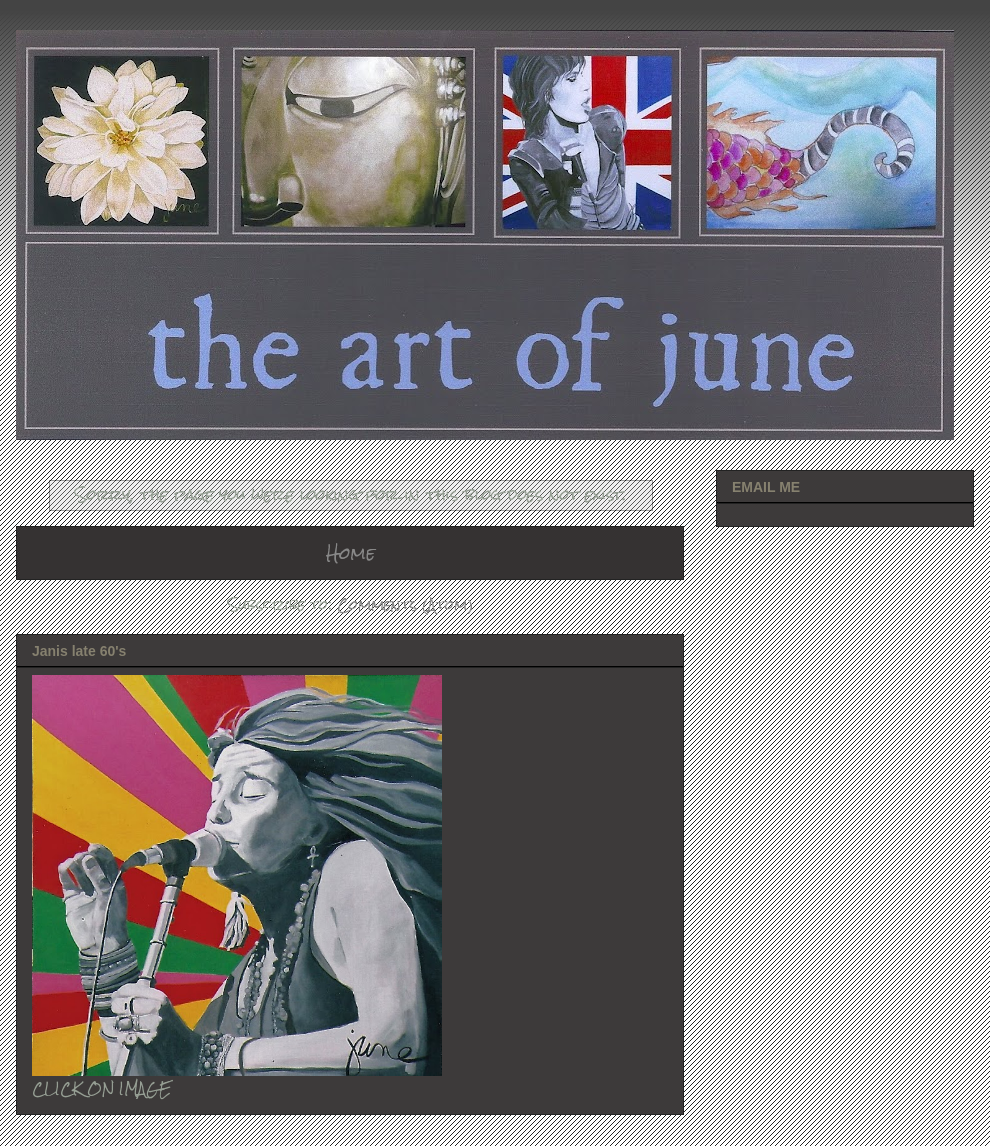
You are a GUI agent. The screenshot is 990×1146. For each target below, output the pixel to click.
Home (350, 552)
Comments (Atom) (405, 604)
